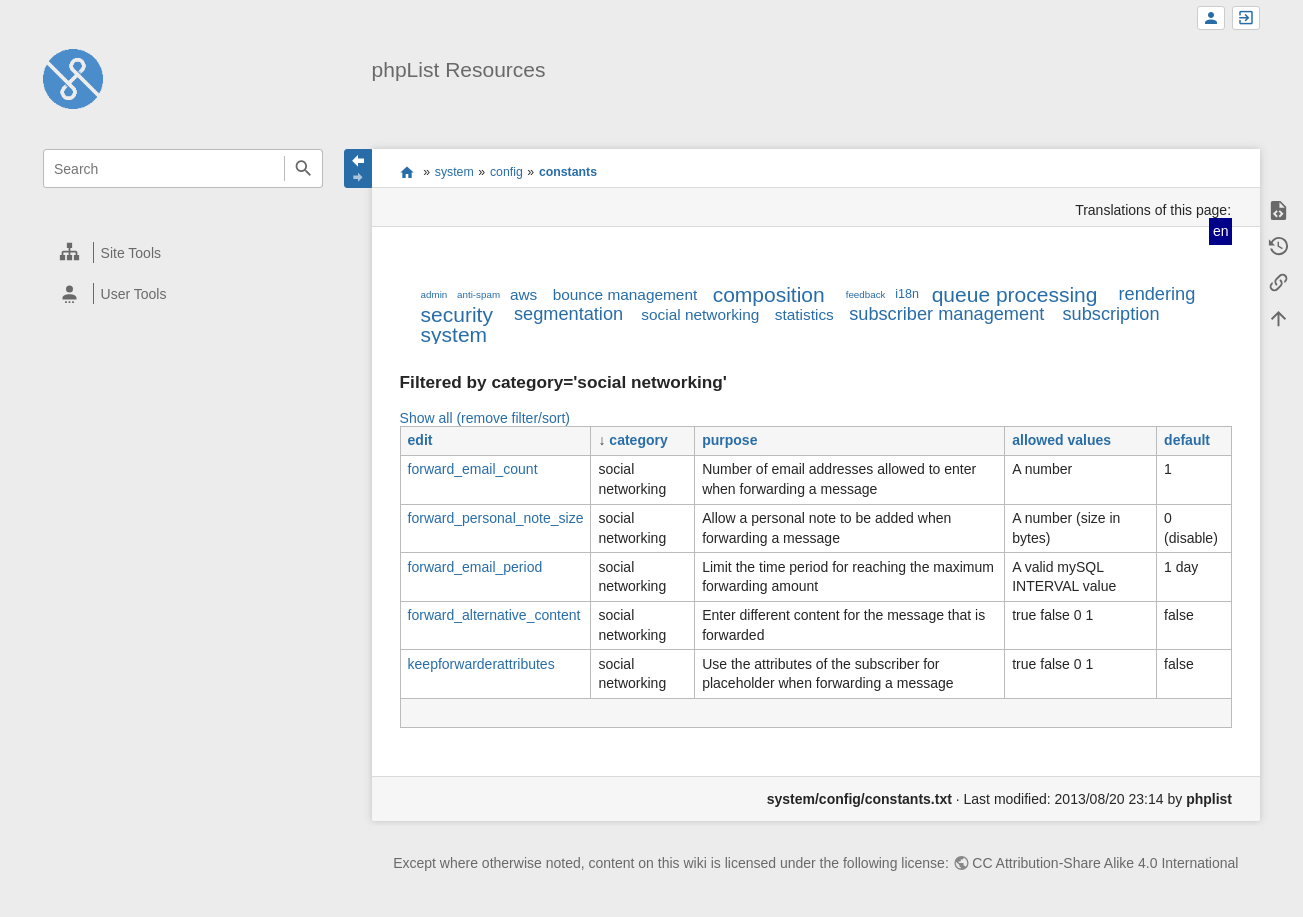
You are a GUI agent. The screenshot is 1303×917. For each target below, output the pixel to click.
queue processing (1015, 294)
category (638, 440)
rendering (1156, 294)
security (457, 314)
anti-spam (478, 294)
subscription (1110, 314)
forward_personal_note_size (496, 518)
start (406, 172)
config (506, 172)
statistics (804, 314)
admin (434, 294)
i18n (907, 294)
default (1187, 440)
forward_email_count (473, 469)
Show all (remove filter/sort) (485, 418)
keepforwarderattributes (481, 664)
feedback (866, 294)
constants (568, 172)
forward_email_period (475, 567)
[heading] (184, 252)
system (454, 172)
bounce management (625, 294)
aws (523, 294)
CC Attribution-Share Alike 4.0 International (1105, 863)
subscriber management (946, 314)
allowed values (1061, 440)
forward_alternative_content (494, 615)
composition (769, 294)
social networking (700, 314)
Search (303, 168)
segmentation (568, 314)
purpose (729, 440)
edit (420, 440)
